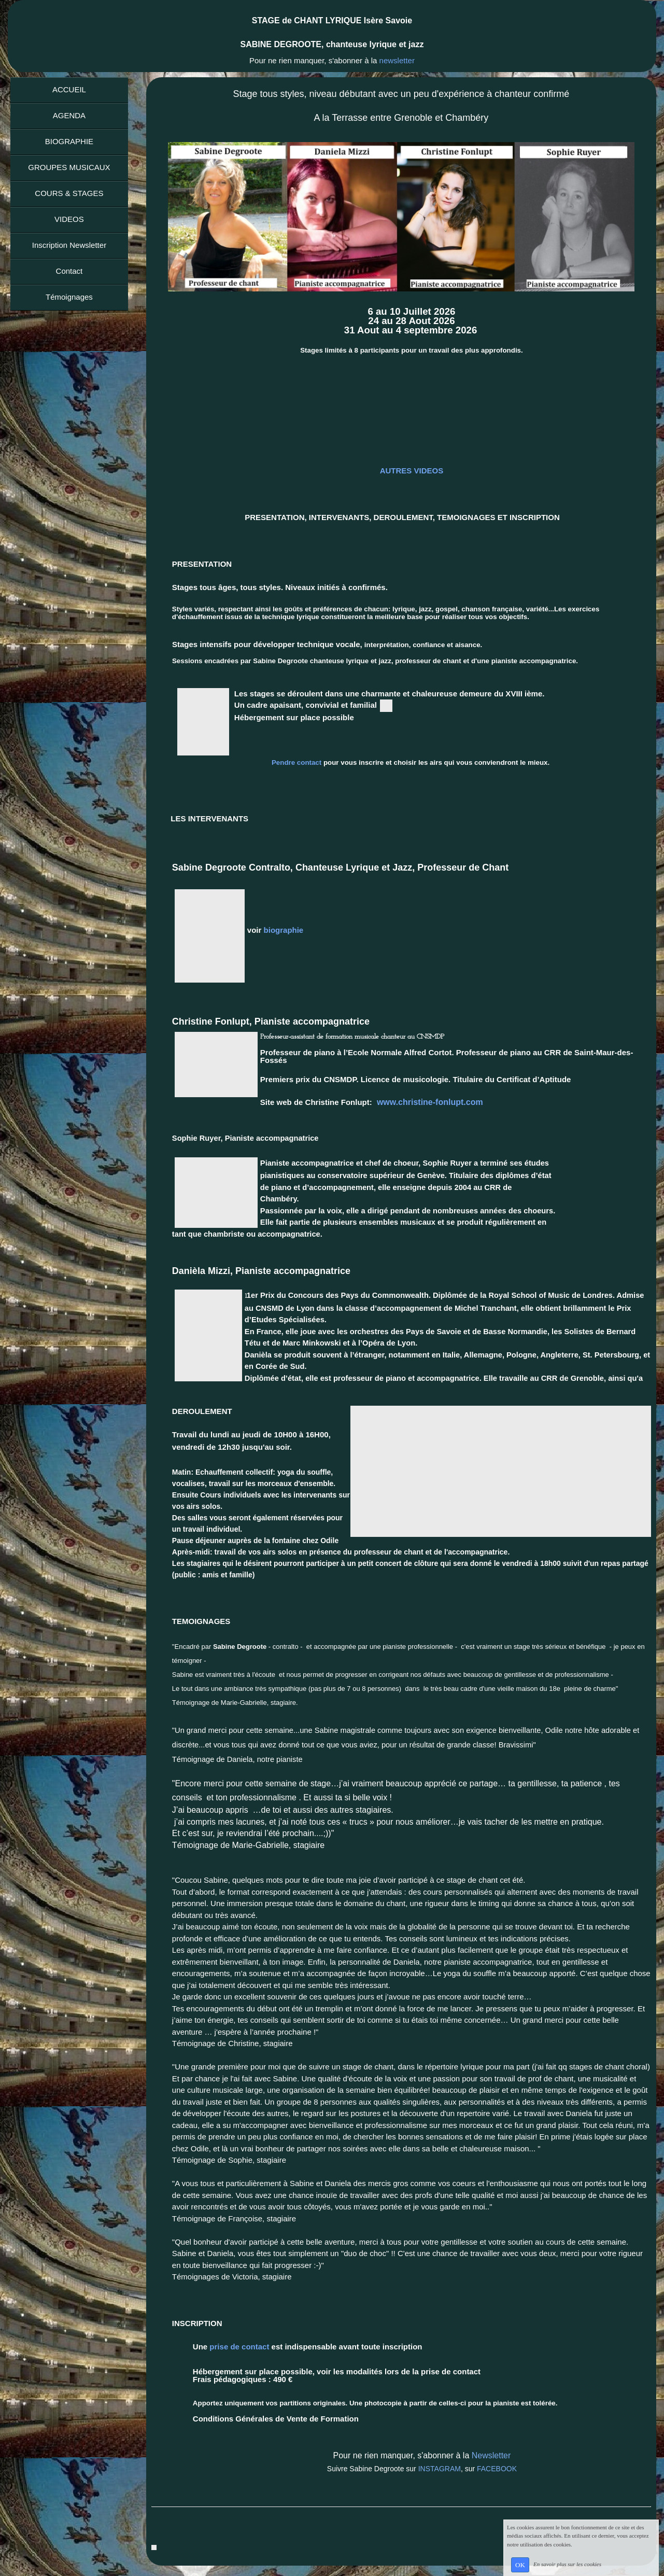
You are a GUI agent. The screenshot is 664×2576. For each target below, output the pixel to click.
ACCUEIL (69, 89)
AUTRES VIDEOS (412, 470)
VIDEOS (69, 219)
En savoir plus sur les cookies (567, 2564)
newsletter (397, 60)
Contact (69, 271)
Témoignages (69, 296)
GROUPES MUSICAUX (69, 167)
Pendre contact (297, 762)
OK (520, 2565)
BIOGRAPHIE (69, 141)
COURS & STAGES (69, 193)
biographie (284, 930)
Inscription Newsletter (69, 245)
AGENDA (69, 115)
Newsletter (491, 2455)
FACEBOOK (497, 2469)
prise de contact (238, 2346)
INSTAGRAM (438, 2469)
